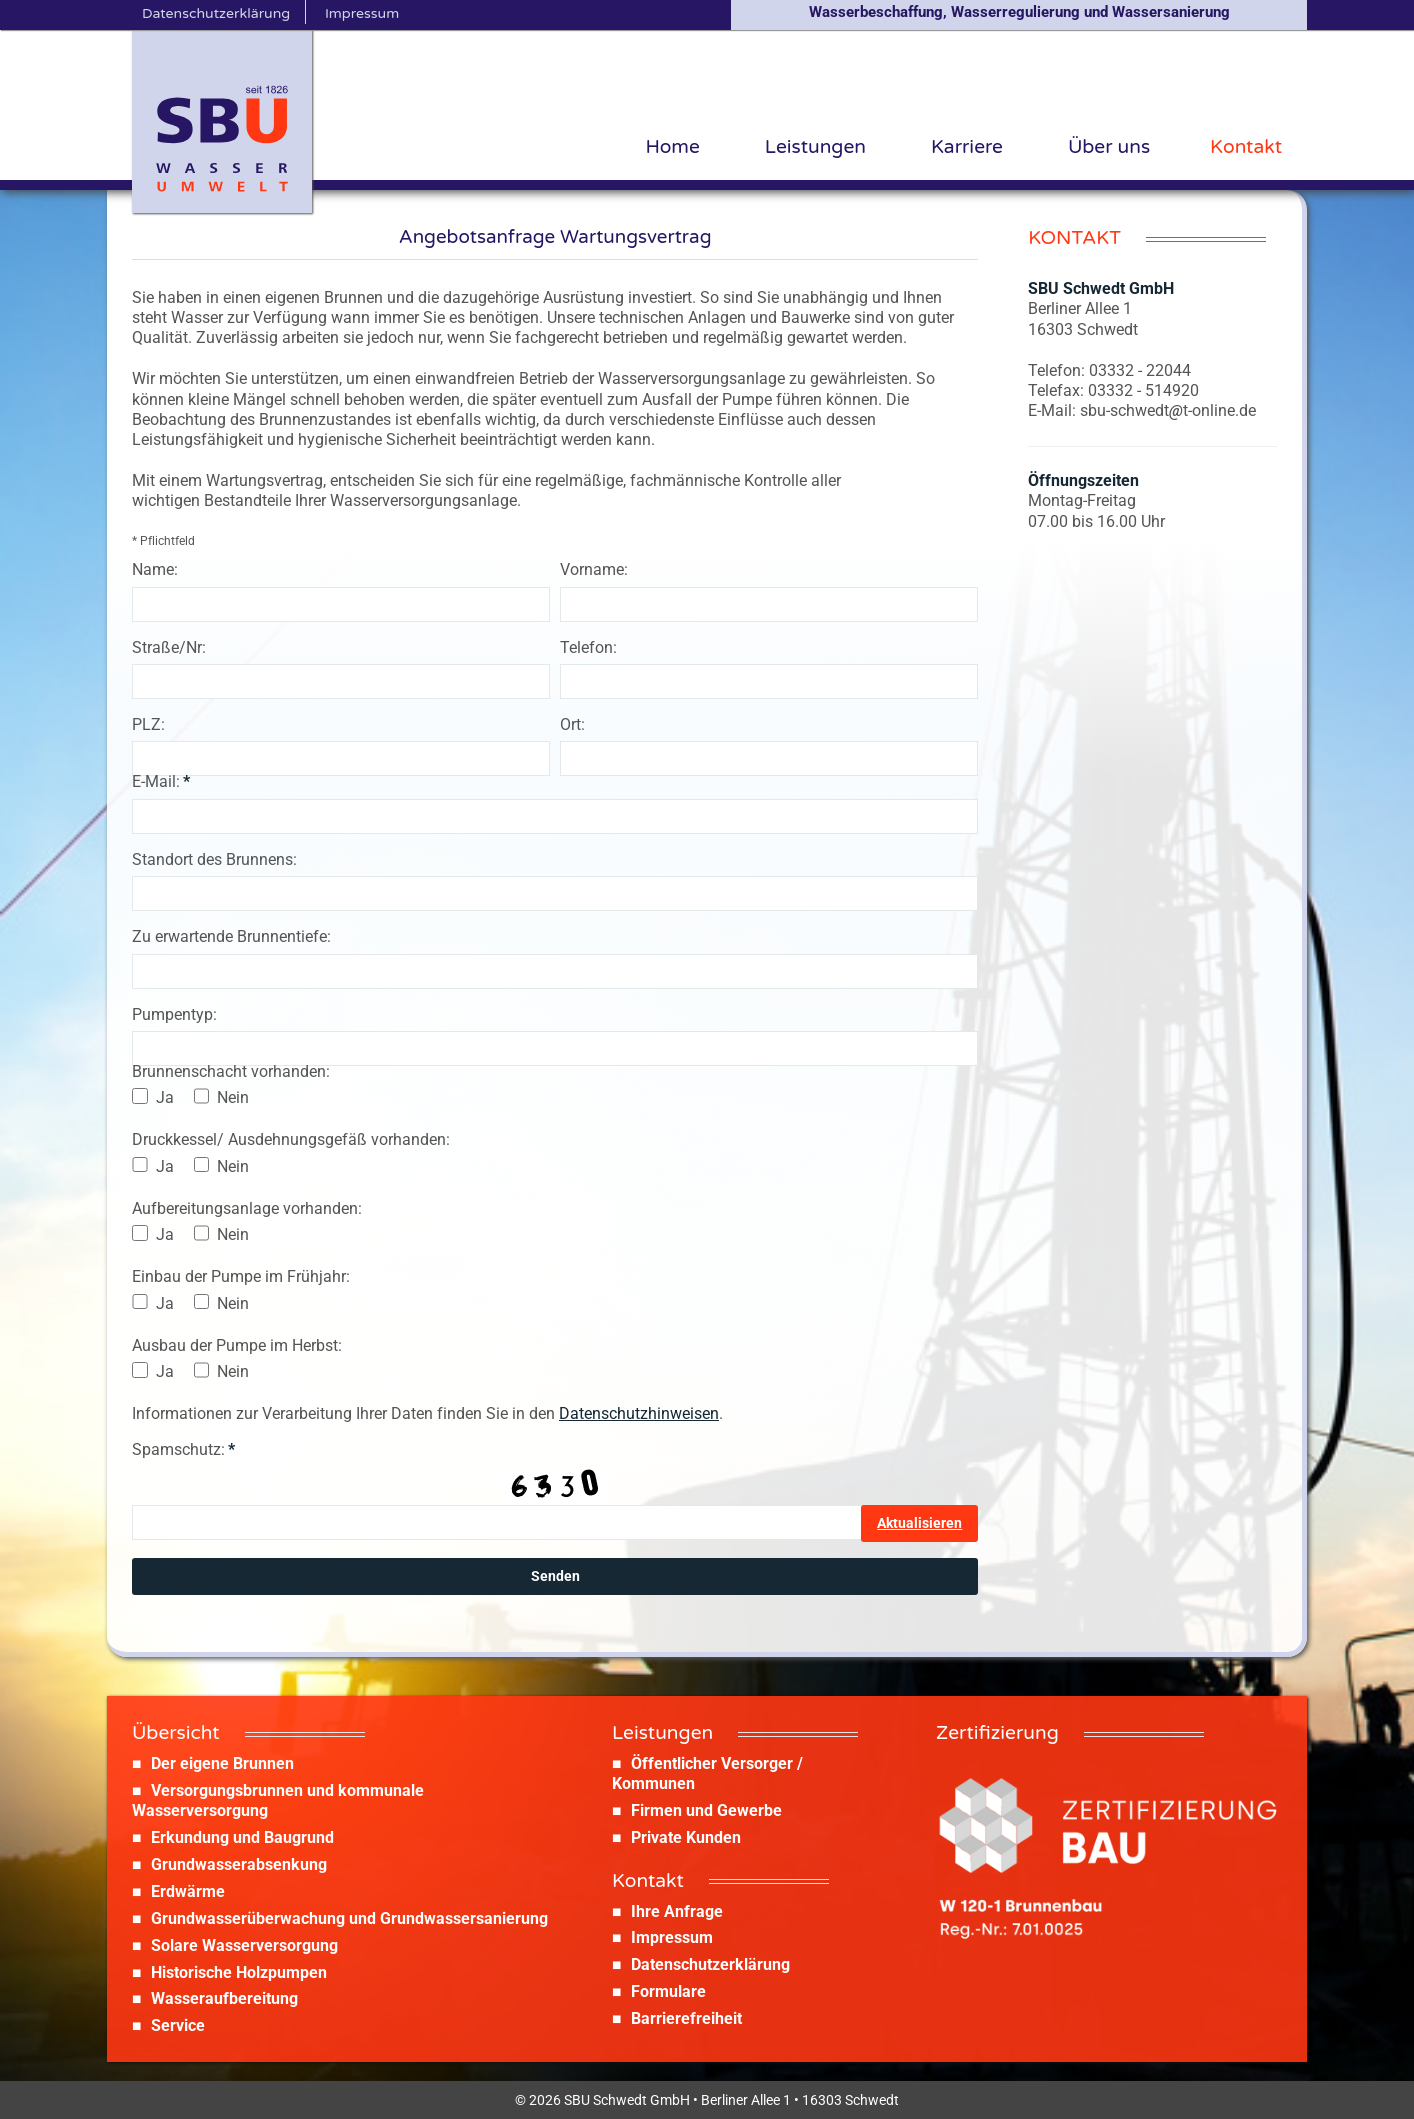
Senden (555, 1576)
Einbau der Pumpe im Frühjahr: (241, 1276)
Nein (233, 1097)
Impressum (672, 1937)
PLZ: (148, 724)
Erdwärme (188, 1891)
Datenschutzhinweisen (639, 1413)
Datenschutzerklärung (710, 1964)
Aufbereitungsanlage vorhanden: (247, 1208)
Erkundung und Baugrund (242, 1837)
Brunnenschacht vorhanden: (231, 1071)
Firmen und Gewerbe (706, 1810)
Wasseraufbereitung (224, 1998)
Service (178, 2025)
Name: (155, 569)
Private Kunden (686, 1837)
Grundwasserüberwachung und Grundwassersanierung (349, 1918)
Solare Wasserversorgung (244, 1945)
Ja (165, 1097)
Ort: (572, 724)
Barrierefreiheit (686, 2018)
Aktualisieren (919, 1523)
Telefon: (588, 647)
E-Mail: (161, 781)
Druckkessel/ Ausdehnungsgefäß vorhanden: (291, 1139)
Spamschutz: (183, 1449)
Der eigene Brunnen (222, 1763)
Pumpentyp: (174, 1014)
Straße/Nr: (169, 647)
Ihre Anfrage (677, 1911)
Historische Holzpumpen (239, 1972)
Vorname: (594, 569)
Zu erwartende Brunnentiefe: (231, 936)
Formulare (668, 1991)
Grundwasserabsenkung (239, 1864)
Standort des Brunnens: (214, 859)
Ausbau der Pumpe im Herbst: (237, 1345)
